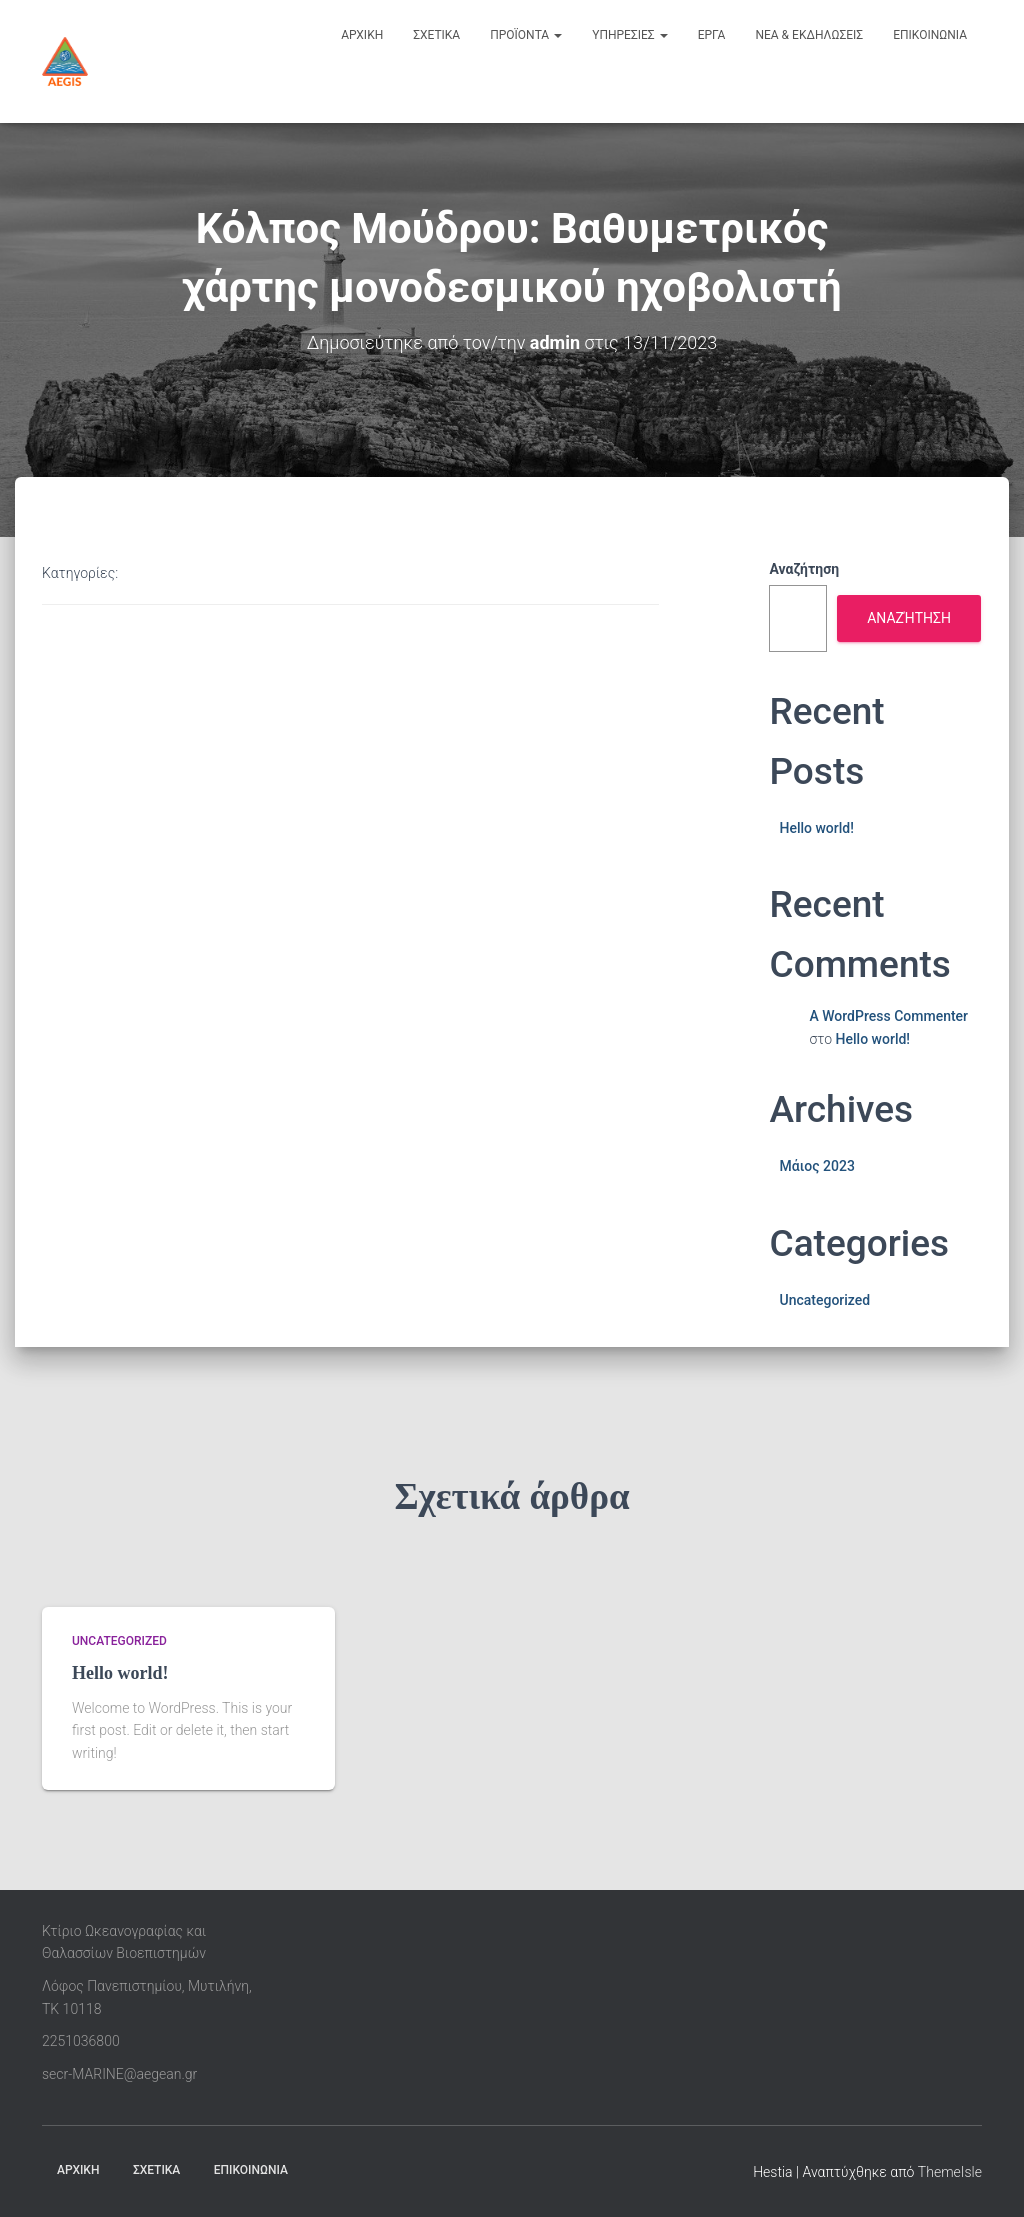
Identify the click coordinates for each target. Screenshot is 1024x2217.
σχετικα (436, 35)
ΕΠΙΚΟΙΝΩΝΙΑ (251, 2170)
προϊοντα (526, 35)
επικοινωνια (930, 35)
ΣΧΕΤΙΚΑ (156, 2170)
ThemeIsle (950, 2172)
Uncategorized (824, 1300)
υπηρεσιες (630, 35)
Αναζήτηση (804, 569)
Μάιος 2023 (816, 1166)
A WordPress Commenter (888, 1016)
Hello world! (816, 828)
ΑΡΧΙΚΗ (78, 2170)
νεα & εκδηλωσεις (809, 35)
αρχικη (362, 35)
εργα (712, 35)
